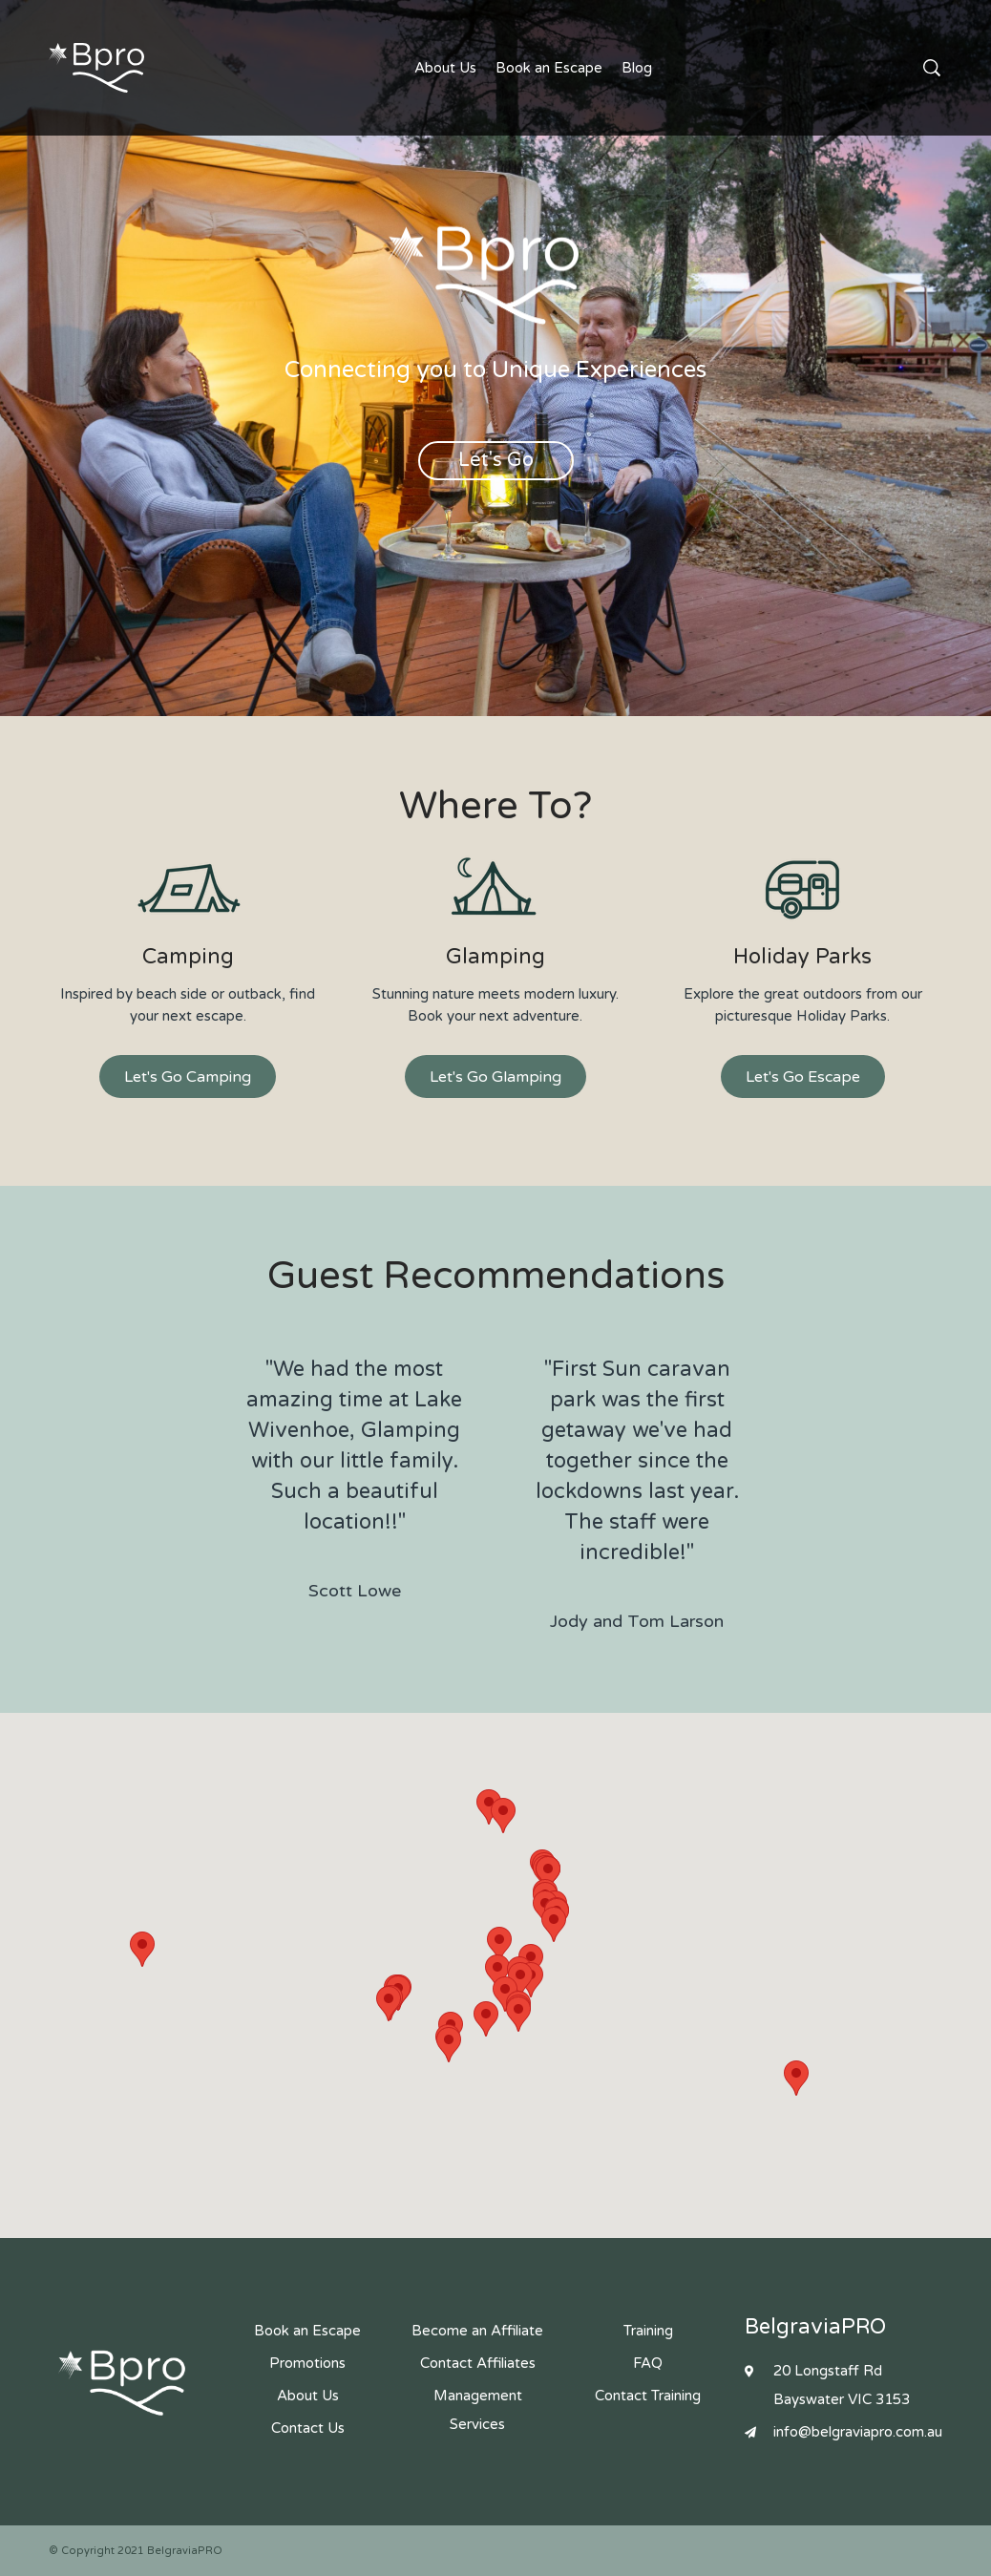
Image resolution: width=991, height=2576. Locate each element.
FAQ (648, 2363)
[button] (486, 2019)
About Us (445, 67)
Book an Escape (549, 67)
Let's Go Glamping (495, 1077)
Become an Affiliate (477, 2330)
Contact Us (903, 68)
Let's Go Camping (187, 1077)
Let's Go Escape (803, 1077)
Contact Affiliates (478, 2363)
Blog (637, 67)
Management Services (477, 2410)
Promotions (307, 2363)
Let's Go (496, 460)
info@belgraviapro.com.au (857, 2431)
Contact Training (648, 2395)
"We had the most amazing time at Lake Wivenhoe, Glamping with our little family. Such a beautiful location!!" (354, 1481)
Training (648, 2330)
